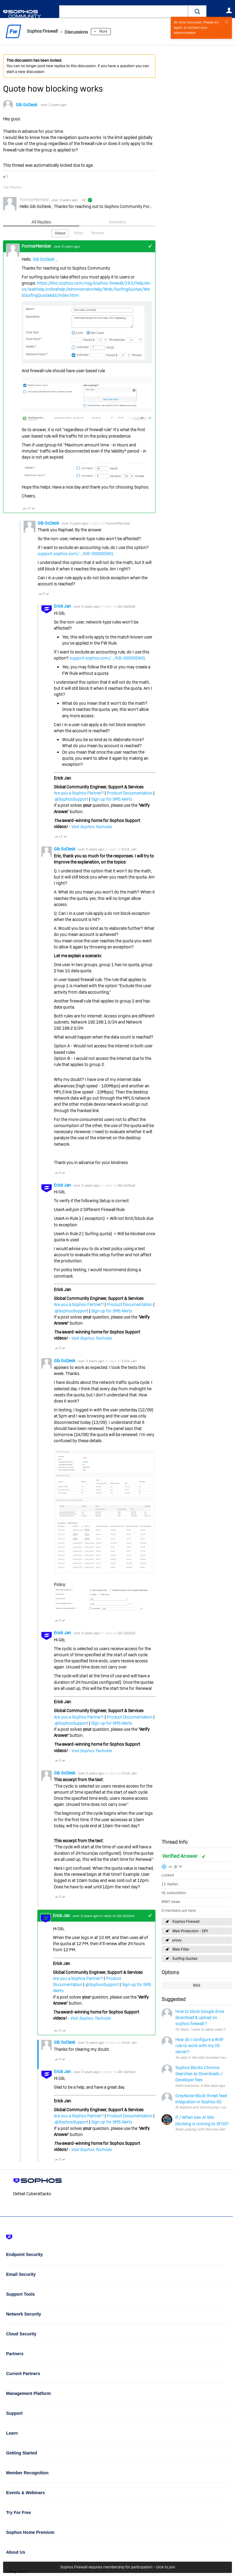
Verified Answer (180, 1856)
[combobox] (123, 11)
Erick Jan (63, 606)
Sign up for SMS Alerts (111, 799)
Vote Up (24, 507)
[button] (197, 11)
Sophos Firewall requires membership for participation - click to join (117, 2567)
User (229, 10)
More (117, 31)
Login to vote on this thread (170, 1866)
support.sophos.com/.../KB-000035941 (76, 553)
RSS (196, 1985)
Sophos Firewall (186, 1921)
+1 (149, 245)
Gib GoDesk (26, 104)
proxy (176, 1940)
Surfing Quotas (184, 1958)
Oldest (60, 233)
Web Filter (180, 1949)
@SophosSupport (71, 799)
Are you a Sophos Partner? (79, 792)
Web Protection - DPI (190, 1930)
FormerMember (117, 523)
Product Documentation (129, 792)
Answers (117, 222)
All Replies (41, 222)
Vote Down (33, 507)
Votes (78, 233)
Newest (97, 233)
